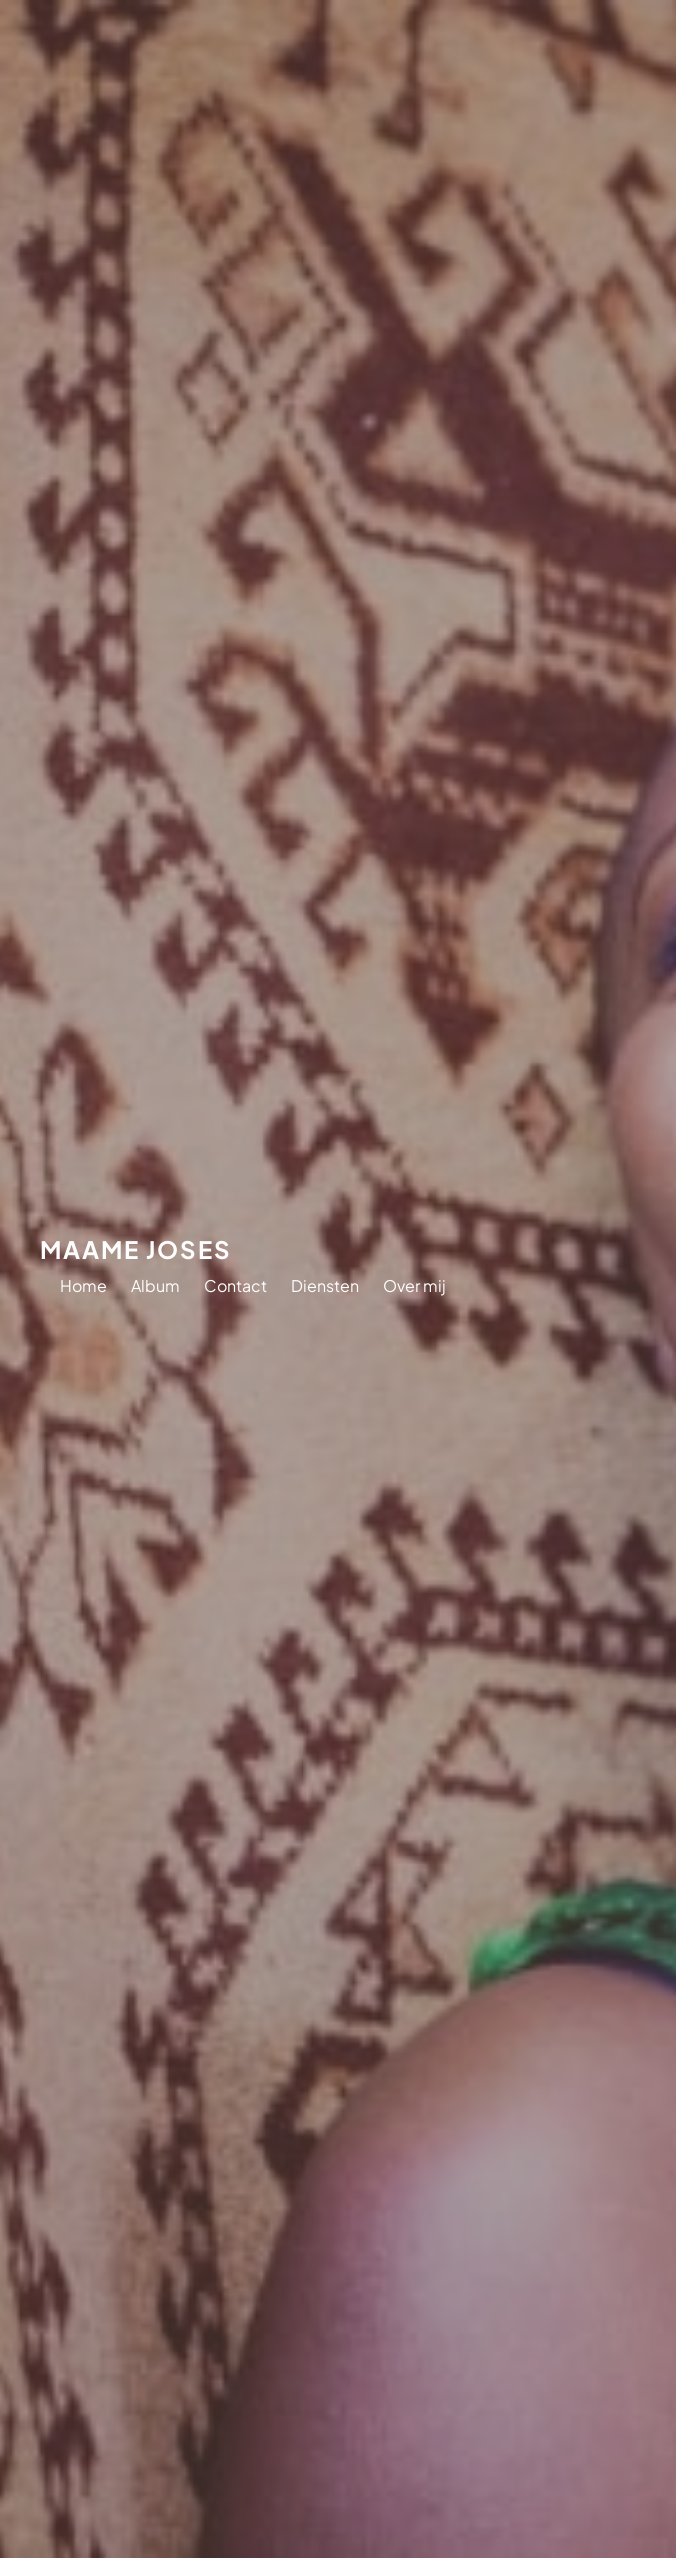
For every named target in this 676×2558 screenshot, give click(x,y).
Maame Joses (136, 1249)
